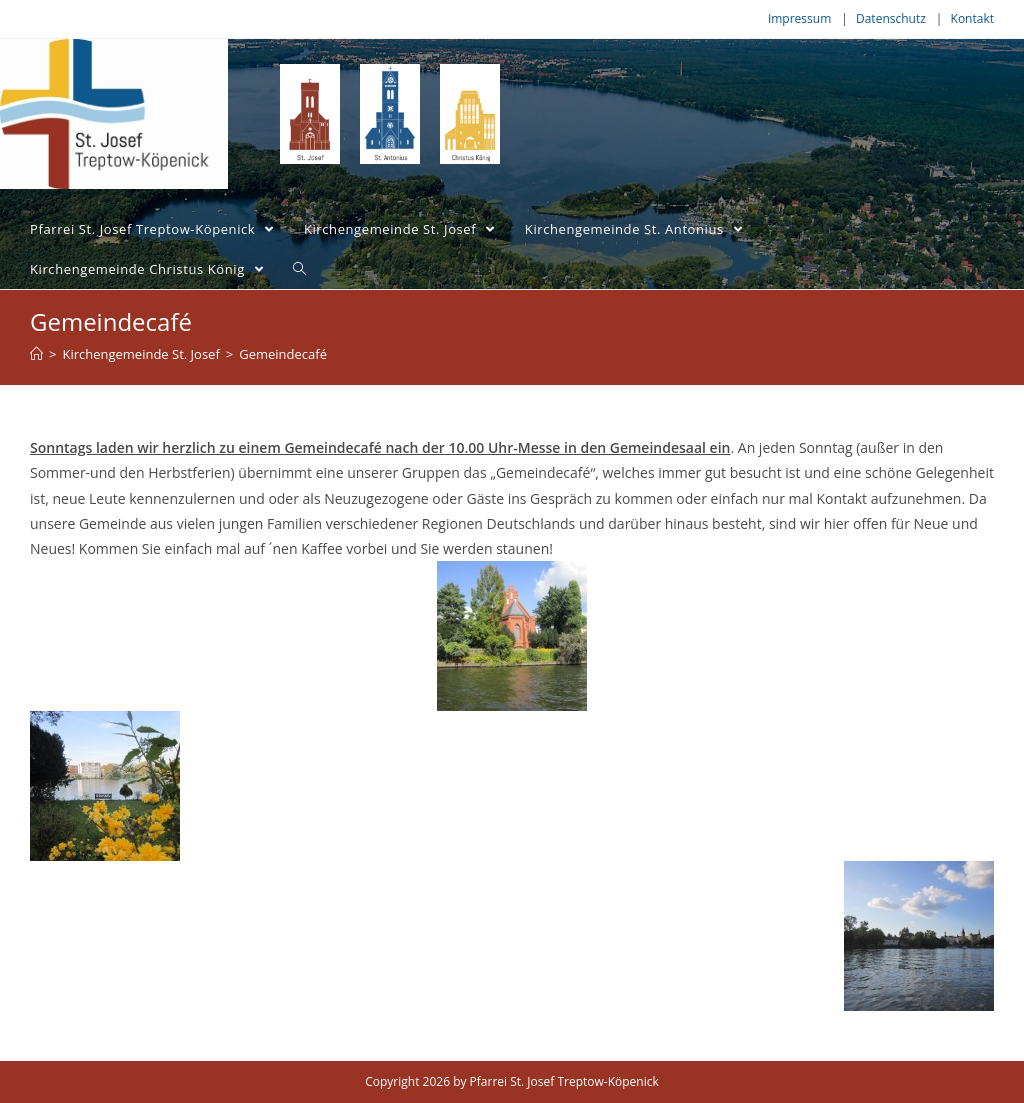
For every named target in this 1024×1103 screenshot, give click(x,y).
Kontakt (972, 18)
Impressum (799, 18)
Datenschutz (891, 18)
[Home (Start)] (36, 354)
